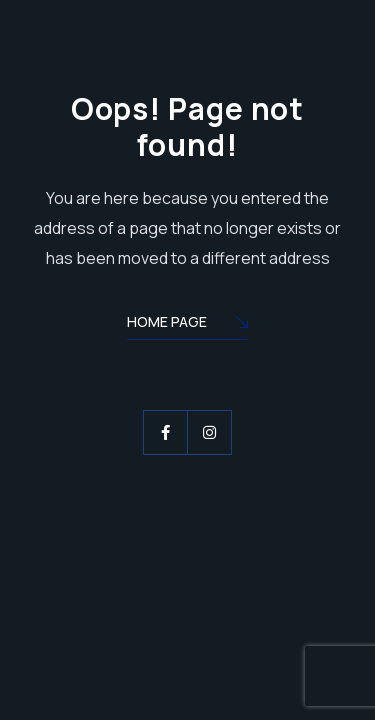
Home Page (187, 323)
